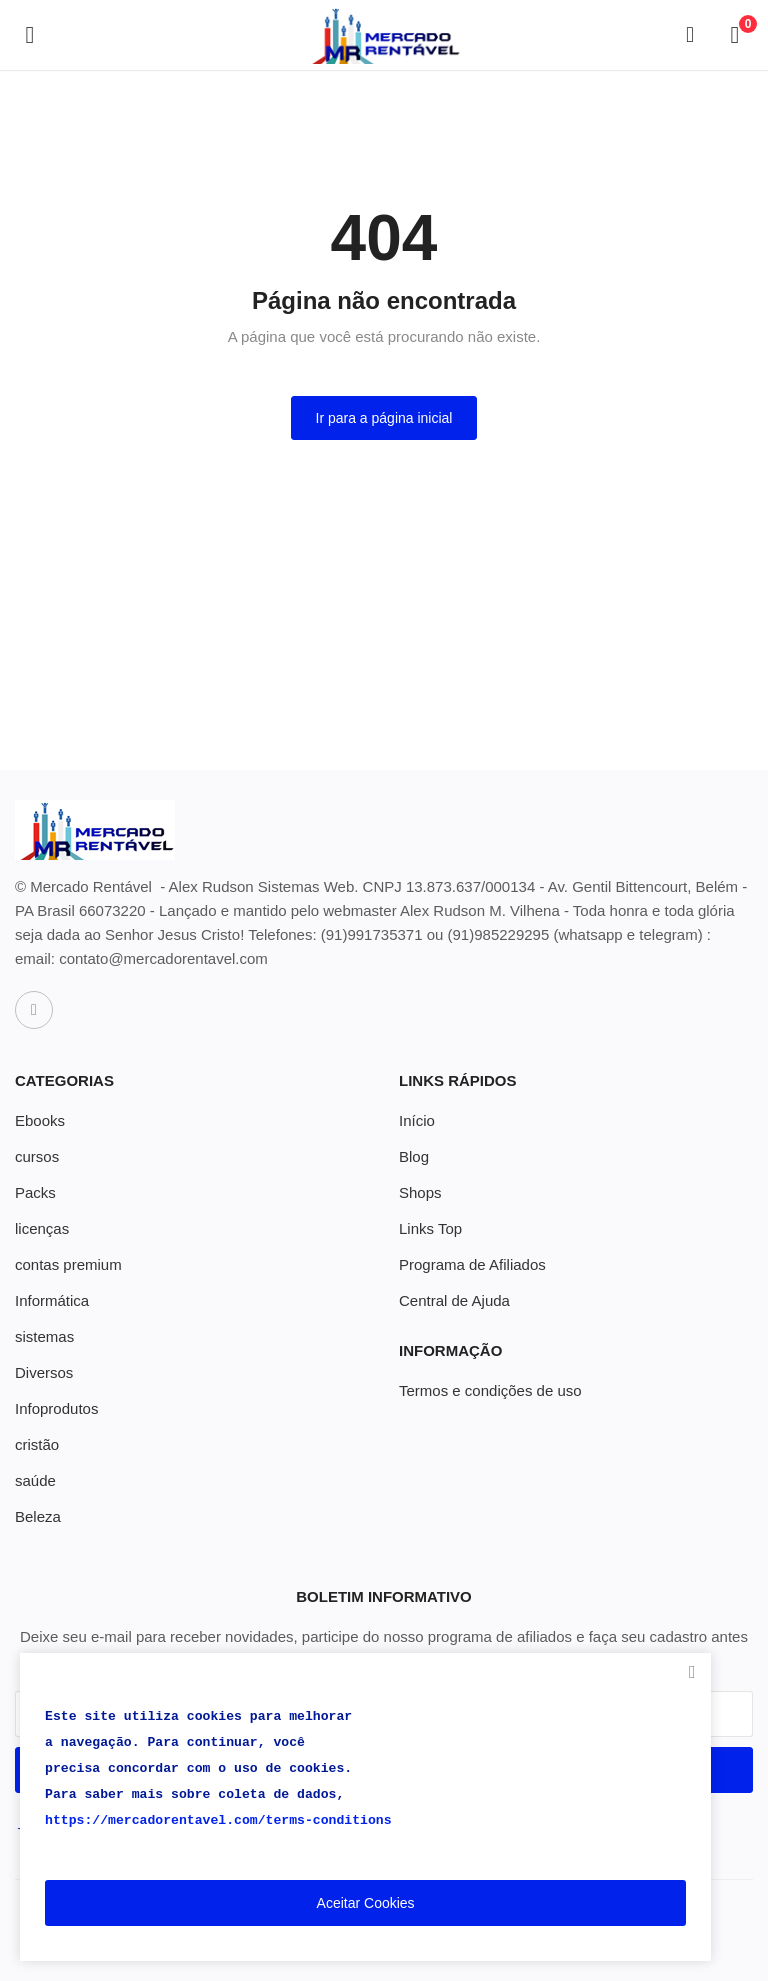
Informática (52, 1300)
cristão (37, 1444)
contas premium (68, 1264)
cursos (37, 1156)
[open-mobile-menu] (30, 35)
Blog (414, 1156)
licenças (42, 1228)
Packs (35, 1192)
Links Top (430, 1228)
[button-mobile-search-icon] (690, 35)
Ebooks (40, 1120)
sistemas (44, 1336)
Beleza (38, 1516)
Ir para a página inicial (384, 418)
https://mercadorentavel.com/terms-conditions (218, 1820)
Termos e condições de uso (490, 1390)
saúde (35, 1480)
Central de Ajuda (454, 1300)
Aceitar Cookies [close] (366, 1903)
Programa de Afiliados (472, 1264)
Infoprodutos (56, 1408)
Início (417, 1120)
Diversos (44, 1372)
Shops (420, 1192)
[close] (692, 1672)
